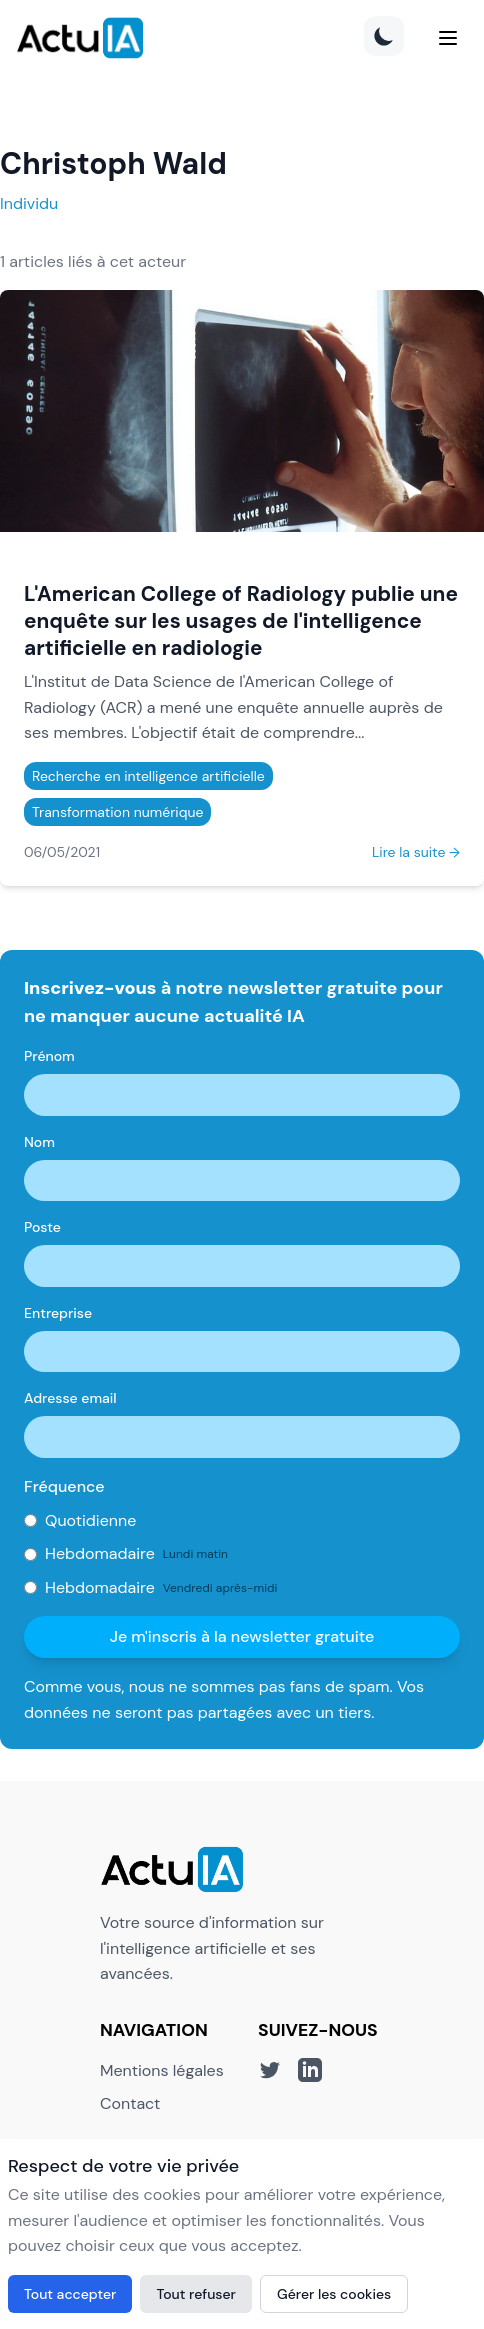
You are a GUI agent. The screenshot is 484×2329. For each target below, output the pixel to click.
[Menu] (448, 38)
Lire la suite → (416, 852)
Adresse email (70, 1398)
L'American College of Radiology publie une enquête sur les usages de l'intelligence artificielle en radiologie (241, 620)
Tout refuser (196, 2294)
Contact (130, 2103)
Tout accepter (70, 2294)
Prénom (49, 1056)
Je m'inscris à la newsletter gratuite (242, 1636)
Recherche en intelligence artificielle (148, 776)
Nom (39, 1142)
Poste (42, 1227)
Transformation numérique (117, 812)
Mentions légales (162, 2070)
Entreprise (58, 1313)
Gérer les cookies (334, 2294)
